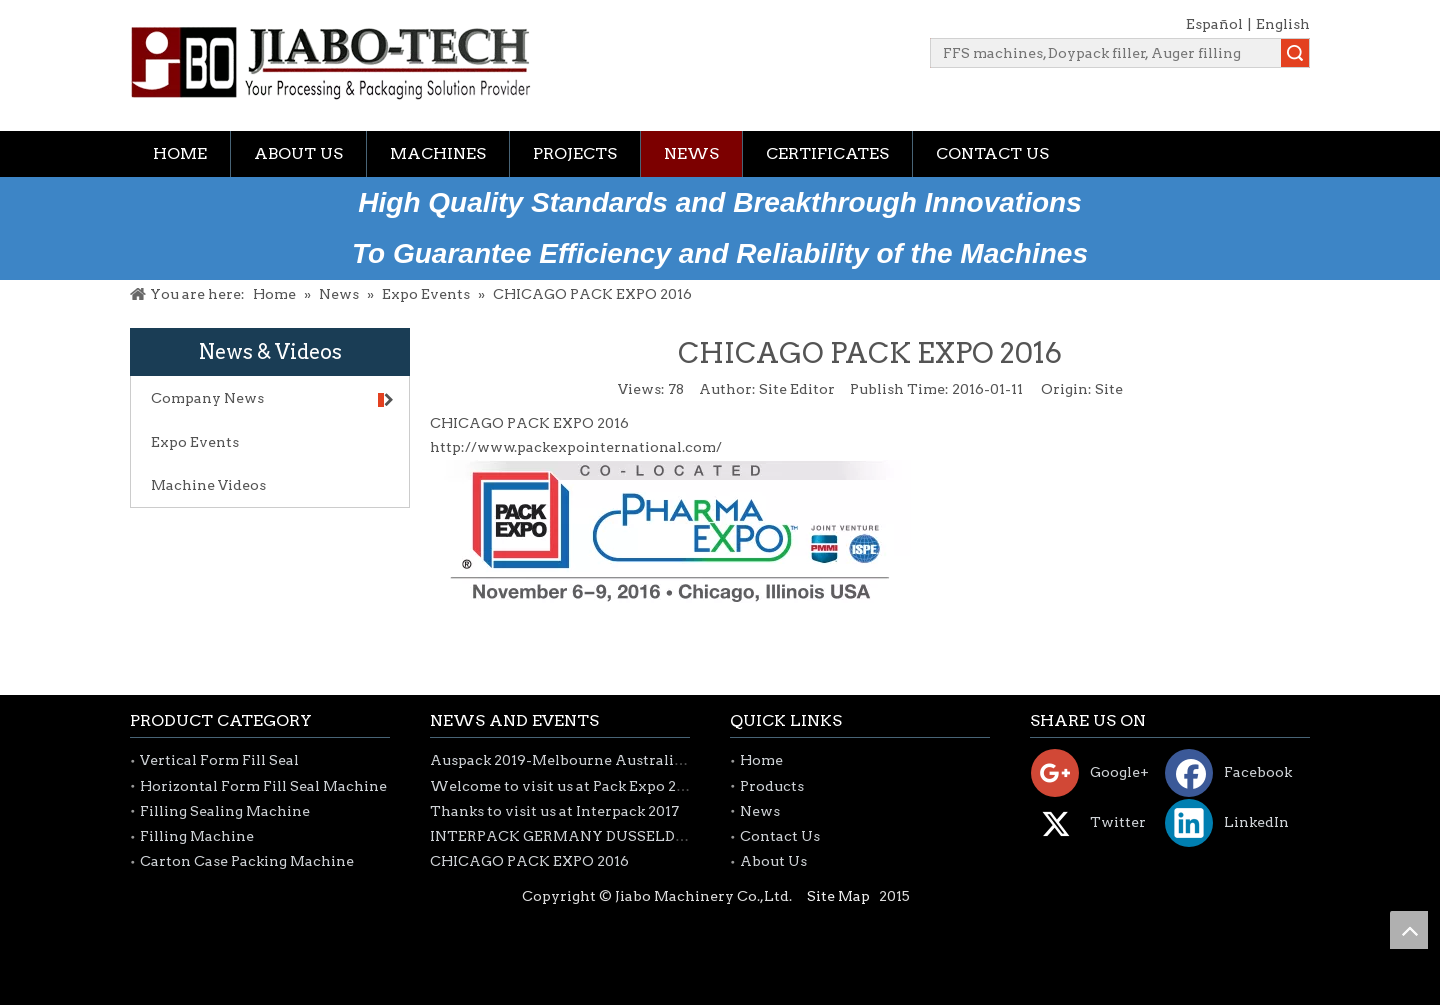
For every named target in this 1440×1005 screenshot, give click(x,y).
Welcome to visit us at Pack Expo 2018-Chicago (597, 786)
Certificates (827, 153)
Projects (575, 153)
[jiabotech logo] (330, 63)
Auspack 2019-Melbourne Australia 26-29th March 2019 (628, 760)
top (1409, 930)
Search (1295, 53)
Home (180, 153)
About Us (298, 153)
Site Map (838, 896)
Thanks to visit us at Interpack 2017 (554, 811)
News (691, 153)
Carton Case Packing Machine (247, 861)
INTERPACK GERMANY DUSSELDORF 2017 (585, 836)
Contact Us (992, 153)
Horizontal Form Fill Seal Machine (263, 786)
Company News (272, 398)
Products (772, 786)
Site (1109, 389)
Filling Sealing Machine (225, 811)
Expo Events (195, 442)
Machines (438, 153)
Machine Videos (208, 485)
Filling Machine (197, 836)
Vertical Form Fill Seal (219, 760)
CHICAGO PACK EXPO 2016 (529, 861)
